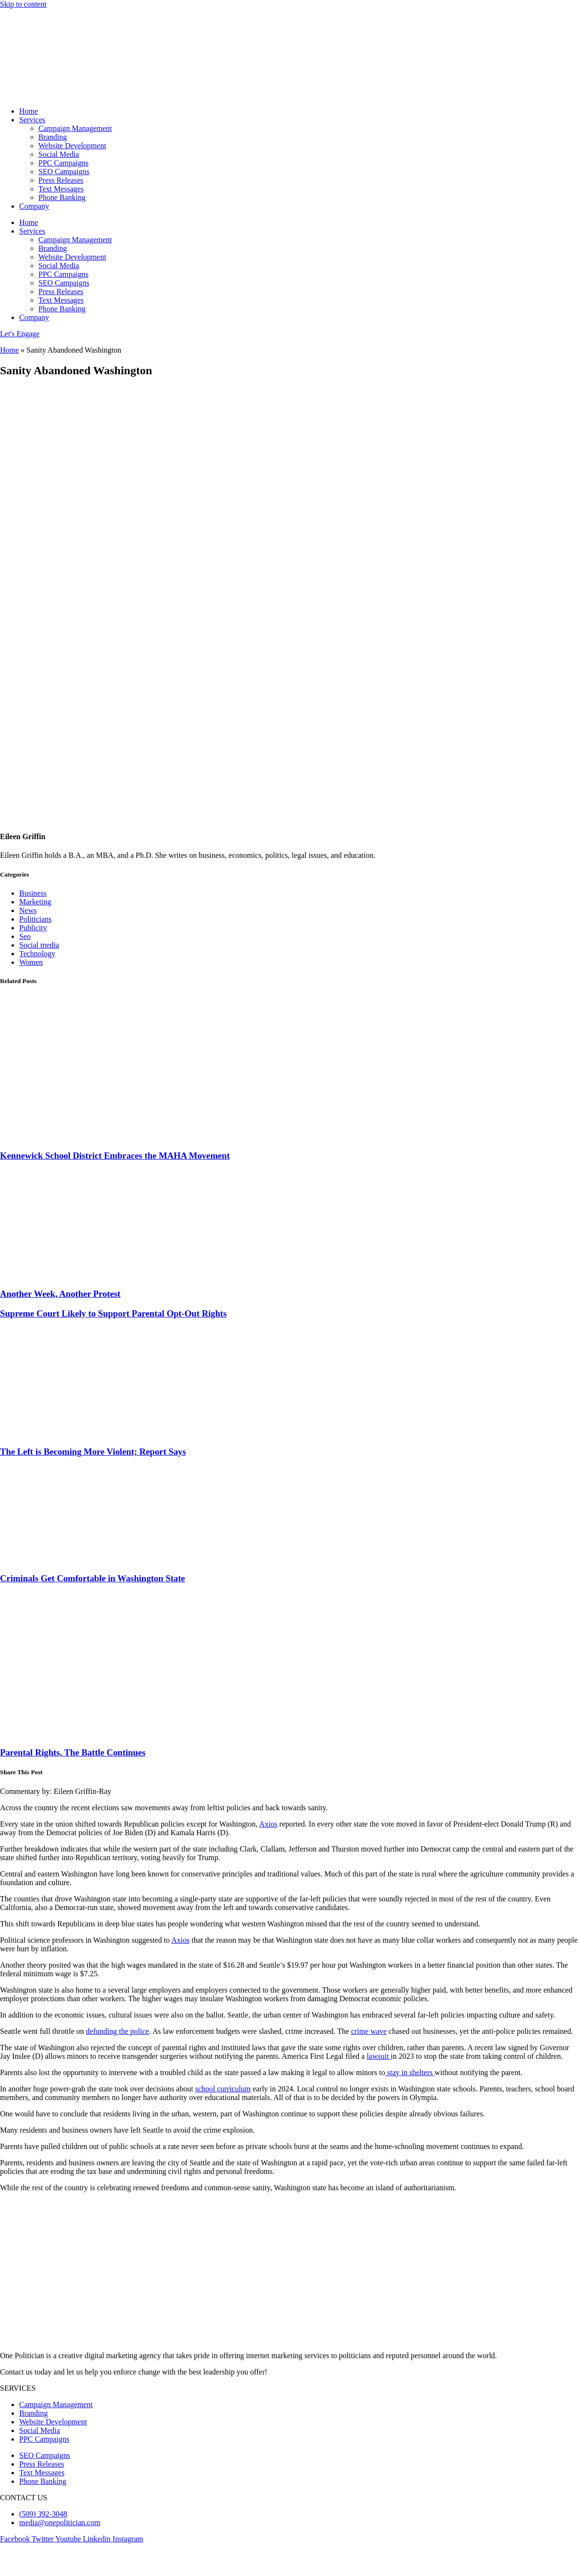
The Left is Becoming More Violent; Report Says (93, 1452)
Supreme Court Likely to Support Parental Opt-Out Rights (113, 1313)
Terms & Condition (104, 2564)
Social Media (58, 154)
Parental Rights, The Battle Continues (72, 1752)
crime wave (369, 2031)
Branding (52, 137)
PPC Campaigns (63, 163)
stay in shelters (410, 2072)
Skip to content (23, 4)
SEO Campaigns (63, 171)
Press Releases (60, 180)
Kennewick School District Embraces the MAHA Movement (115, 1156)
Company (34, 206)
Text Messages (60, 189)
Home (28, 111)
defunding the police (117, 2031)
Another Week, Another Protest (60, 1294)
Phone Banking (61, 197)
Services (32, 120)
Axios (268, 1824)
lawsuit (378, 2056)
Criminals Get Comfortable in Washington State (92, 1578)
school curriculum (223, 2089)
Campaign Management (75, 128)
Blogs (9, 2564)
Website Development (72, 146)
